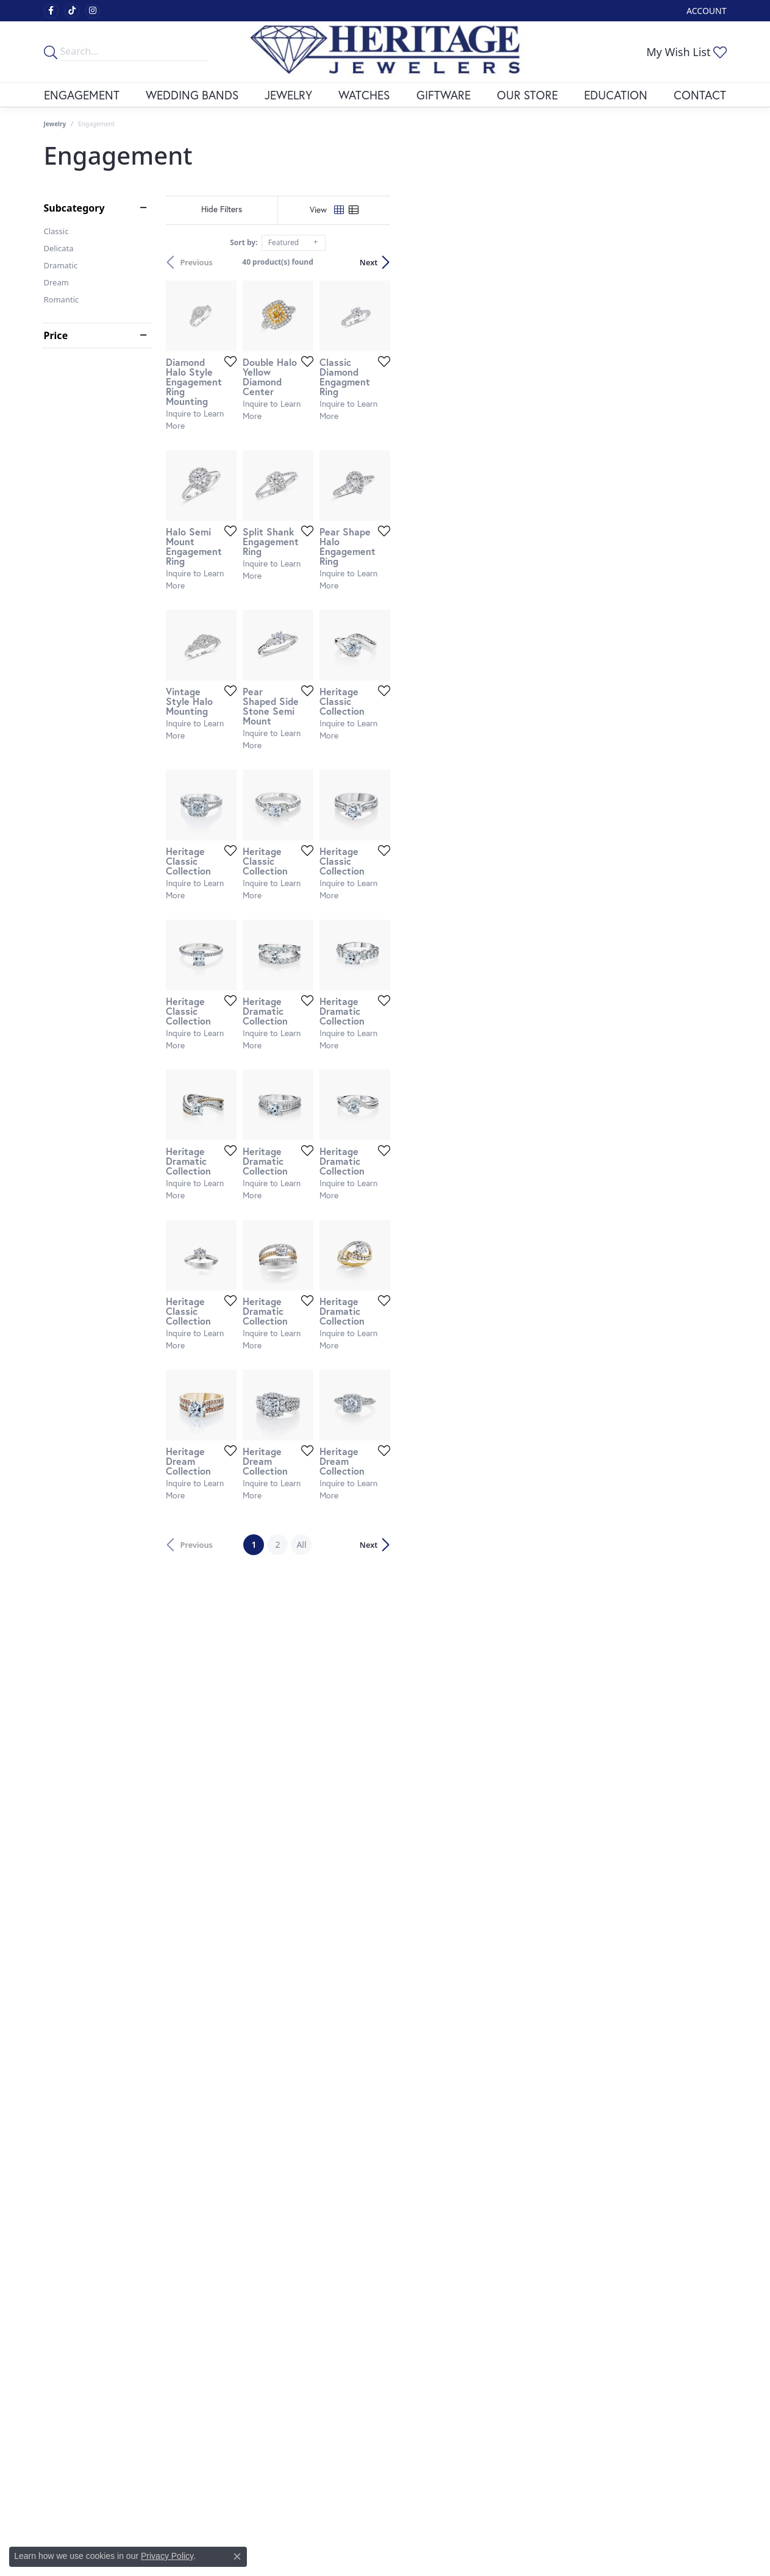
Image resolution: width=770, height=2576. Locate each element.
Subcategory (74, 208)
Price (56, 335)
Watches (364, 94)
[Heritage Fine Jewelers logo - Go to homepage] (385, 51)
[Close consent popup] (237, 2556)
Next (705, 262)
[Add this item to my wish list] (339, 473)
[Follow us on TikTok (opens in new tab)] (72, 11)
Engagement (81, 94)
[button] (705, 10)
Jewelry (288, 94)
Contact (700, 94)
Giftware (443, 94)
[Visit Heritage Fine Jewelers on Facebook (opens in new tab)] (51, 11)
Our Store (527, 94)
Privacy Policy (167, 2556)
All (469, 2159)
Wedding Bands (192, 94)
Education (615, 94)
